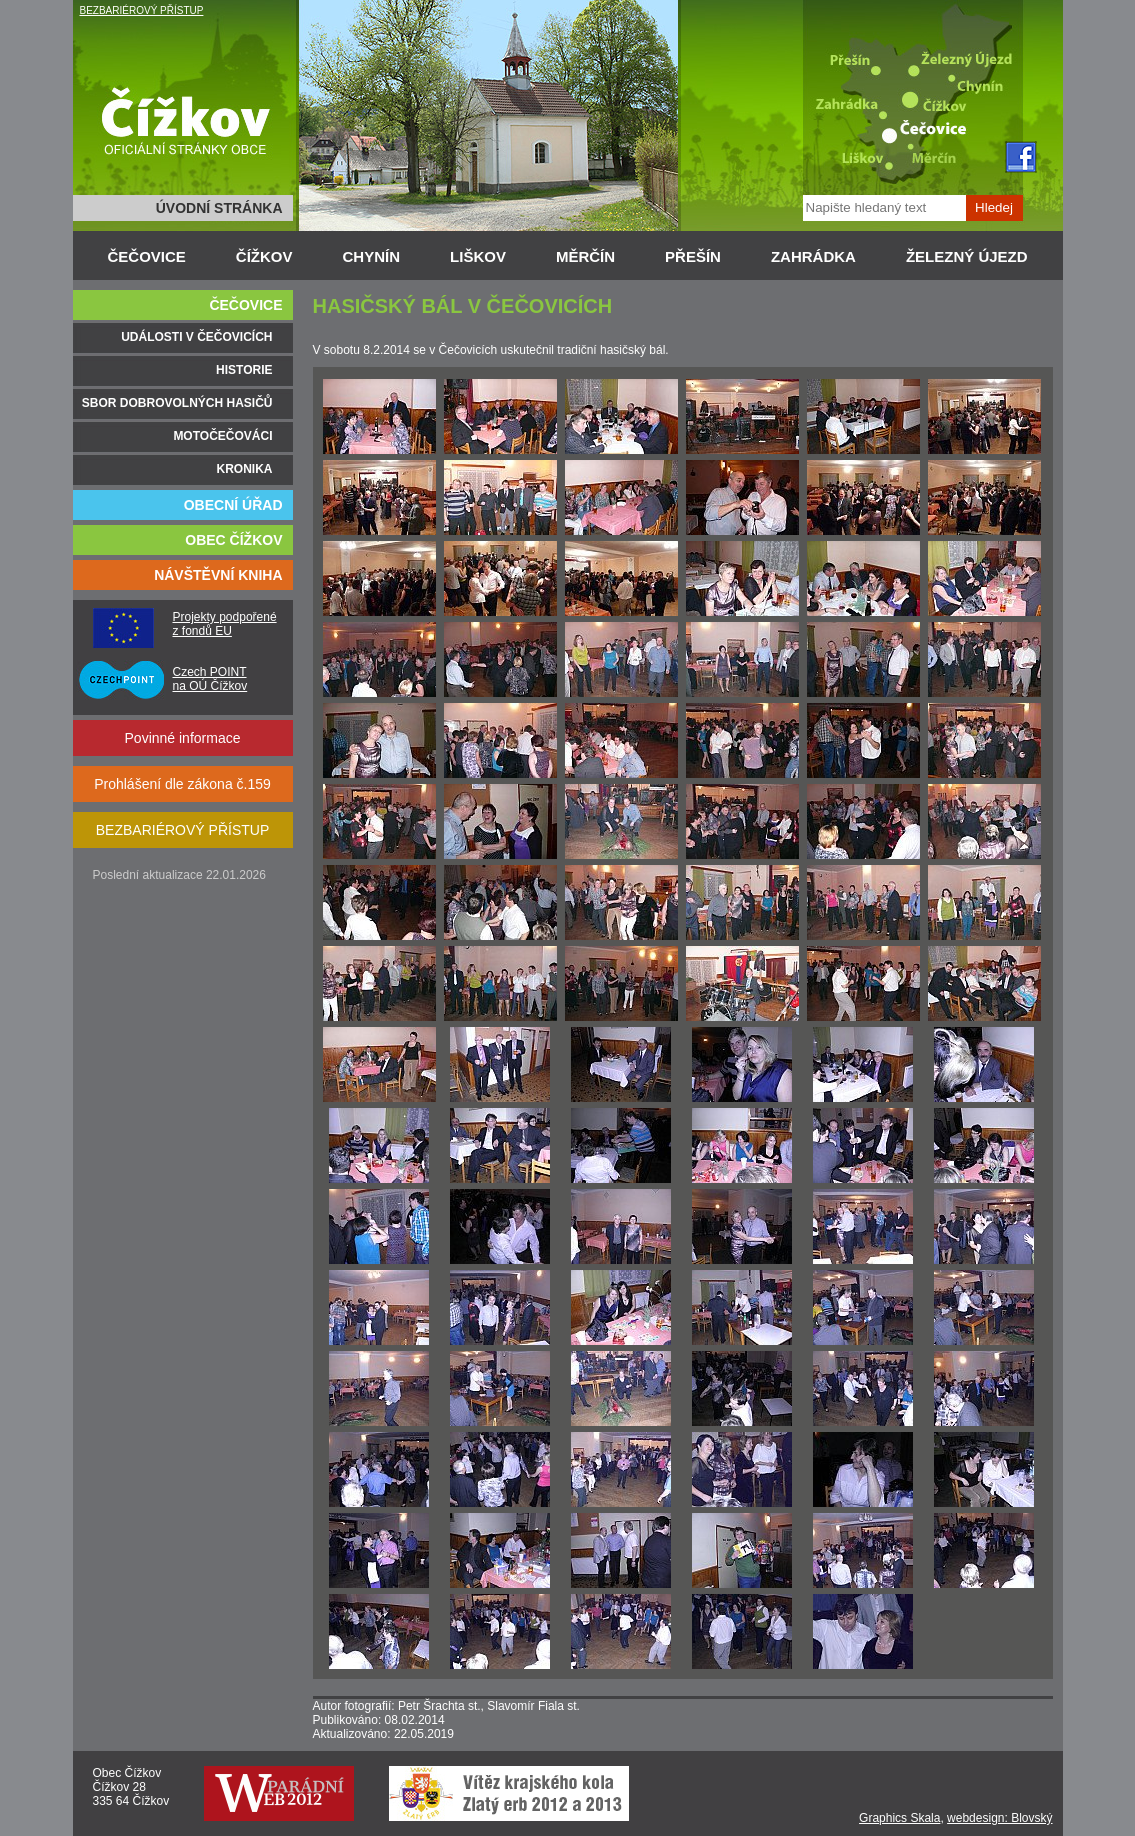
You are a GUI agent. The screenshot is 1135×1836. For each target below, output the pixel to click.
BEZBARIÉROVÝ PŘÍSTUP (142, 10)
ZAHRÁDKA (813, 256)
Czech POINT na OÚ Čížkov (210, 679)
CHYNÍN (372, 256)
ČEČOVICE (147, 256)
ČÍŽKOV (264, 256)
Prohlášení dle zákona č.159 (182, 784)
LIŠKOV (478, 256)
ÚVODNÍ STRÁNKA (219, 208)
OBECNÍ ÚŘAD (233, 505)
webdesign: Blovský (999, 1818)
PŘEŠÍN (693, 256)
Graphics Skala (899, 1818)
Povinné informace (183, 738)
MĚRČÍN (585, 256)
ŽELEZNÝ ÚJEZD (967, 256)
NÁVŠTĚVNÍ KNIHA (218, 575)
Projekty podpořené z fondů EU (225, 624)
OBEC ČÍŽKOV (233, 540)
